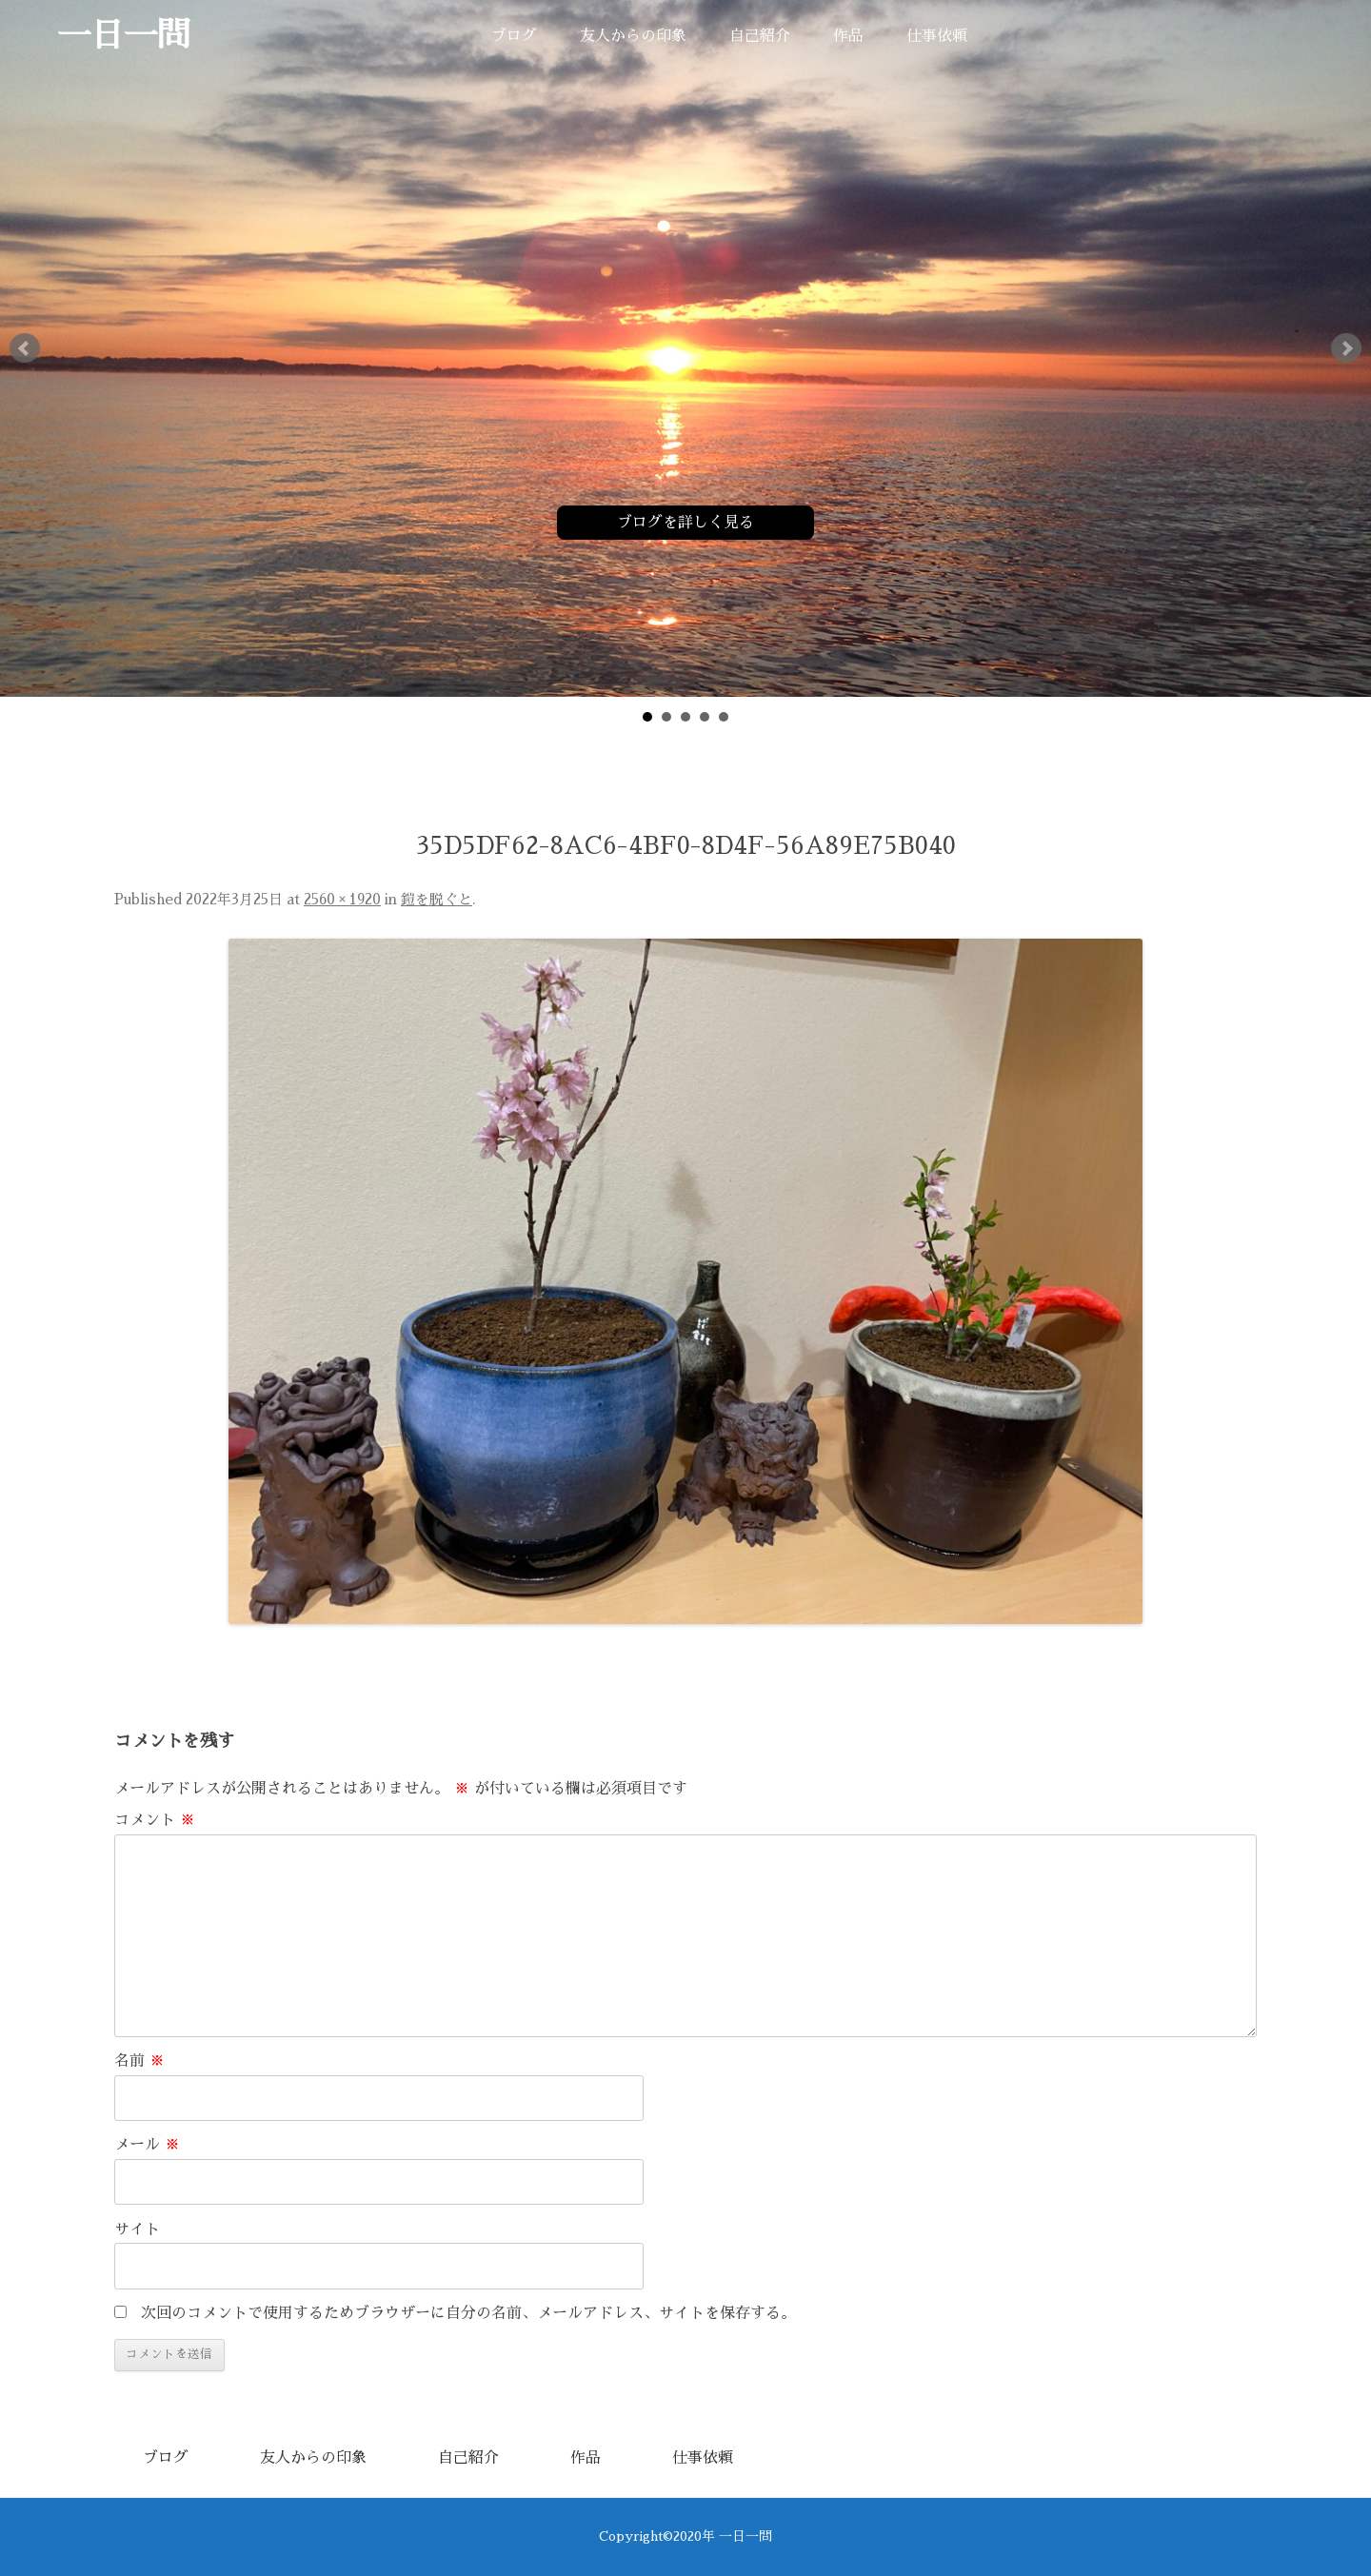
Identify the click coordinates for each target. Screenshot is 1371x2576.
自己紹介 (759, 36)
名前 (139, 2061)
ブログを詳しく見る (685, 522)
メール (147, 2144)
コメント (154, 1820)
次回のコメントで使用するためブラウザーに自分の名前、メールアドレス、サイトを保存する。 (468, 2313)
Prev (25, 348)
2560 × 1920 (342, 899)
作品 (848, 36)
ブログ (514, 36)
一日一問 (123, 35)
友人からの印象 (633, 36)
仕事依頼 (936, 36)
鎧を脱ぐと (436, 899)
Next (1346, 348)
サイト (137, 2229)
